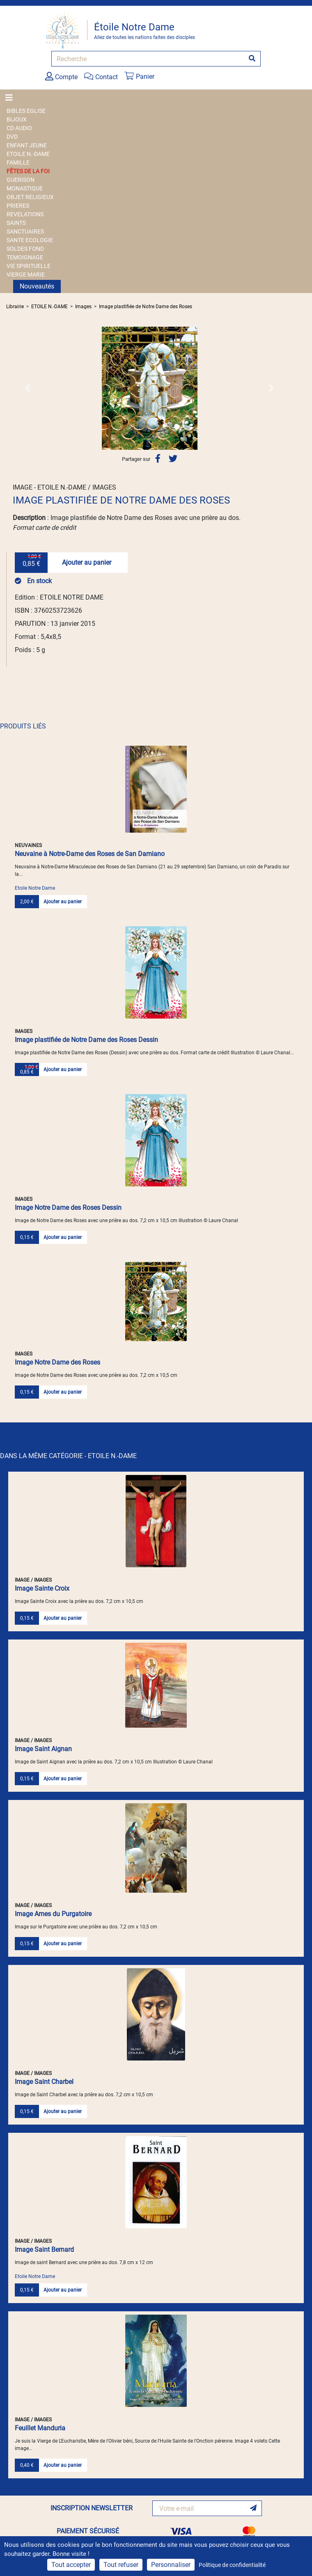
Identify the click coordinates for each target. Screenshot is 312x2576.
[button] (27, 388)
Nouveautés (37, 286)
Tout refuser (120, 2565)
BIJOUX (17, 119)
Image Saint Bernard (44, 2249)
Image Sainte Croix (42, 1588)
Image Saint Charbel (44, 2082)
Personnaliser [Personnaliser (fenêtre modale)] (170, 2565)
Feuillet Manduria (40, 2428)
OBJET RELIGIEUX (30, 197)
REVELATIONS (25, 214)
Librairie (15, 306)
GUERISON (20, 179)
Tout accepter (71, 2565)
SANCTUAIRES (25, 231)
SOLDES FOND (25, 248)
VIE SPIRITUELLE (28, 266)
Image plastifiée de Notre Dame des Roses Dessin (86, 1040)
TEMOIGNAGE (25, 257)
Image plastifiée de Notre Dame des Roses (145, 306)
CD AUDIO (19, 128)
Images (83, 306)
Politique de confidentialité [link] (232, 2565)
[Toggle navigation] (11, 97)
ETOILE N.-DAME (28, 154)
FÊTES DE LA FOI (28, 171)
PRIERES (18, 205)
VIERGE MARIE (26, 274)
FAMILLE (18, 162)
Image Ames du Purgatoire (53, 1914)
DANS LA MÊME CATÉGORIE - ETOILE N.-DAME (68, 1456)
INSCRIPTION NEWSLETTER (91, 2508)
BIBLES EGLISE (26, 111)
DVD (12, 136)
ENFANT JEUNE (27, 145)
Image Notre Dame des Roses (57, 1362)
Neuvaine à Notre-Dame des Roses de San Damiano (90, 854)
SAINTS (16, 223)
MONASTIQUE (25, 188)
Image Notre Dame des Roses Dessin (68, 1207)
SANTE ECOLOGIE (30, 240)
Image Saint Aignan (43, 1749)
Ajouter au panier (86, 562)
